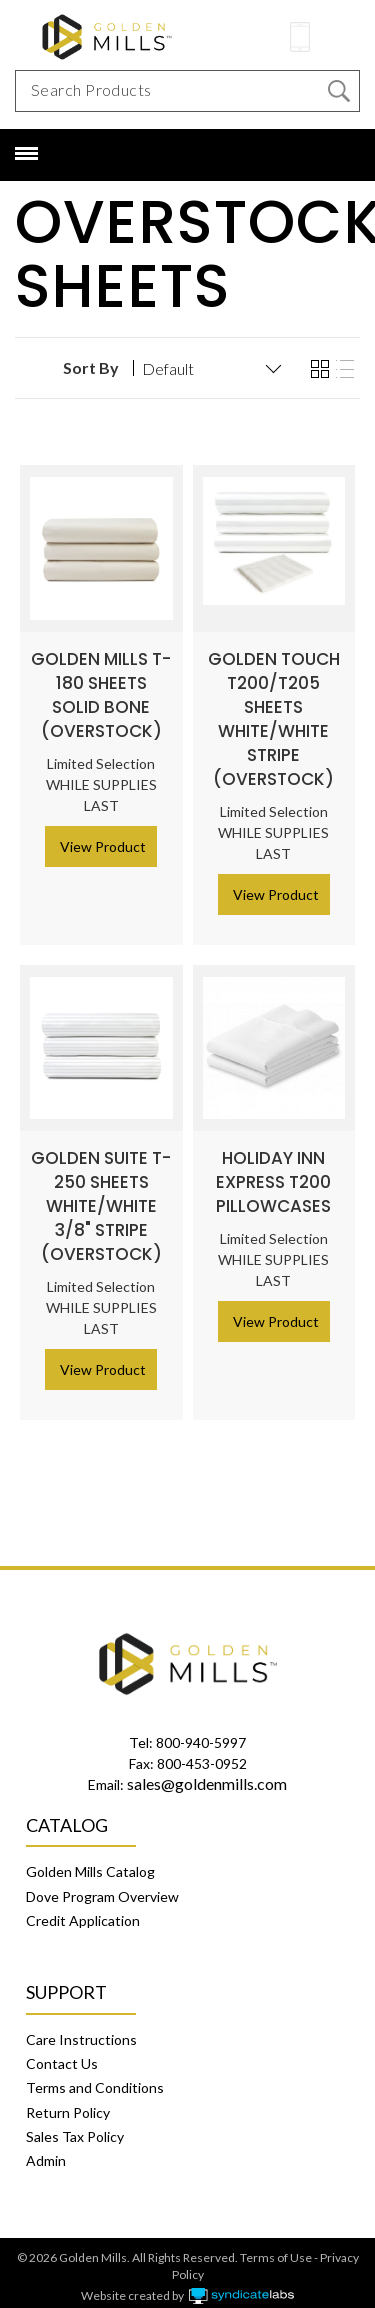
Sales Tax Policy (75, 2124)
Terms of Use (276, 2245)
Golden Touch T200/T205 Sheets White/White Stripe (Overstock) (274, 707)
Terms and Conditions (95, 2075)
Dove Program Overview (102, 1884)
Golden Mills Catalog (90, 1859)
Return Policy (68, 2100)
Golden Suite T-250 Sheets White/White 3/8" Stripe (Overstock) (101, 1194)
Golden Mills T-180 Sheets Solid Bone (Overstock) (101, 683)
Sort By (91, 356)
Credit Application (83, 1908)
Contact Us (62, 2051)
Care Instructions (81, 2027)
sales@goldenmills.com (207, 1771)
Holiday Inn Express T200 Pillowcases (273, 1170)
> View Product (97, 834)
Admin (46, 2148)
